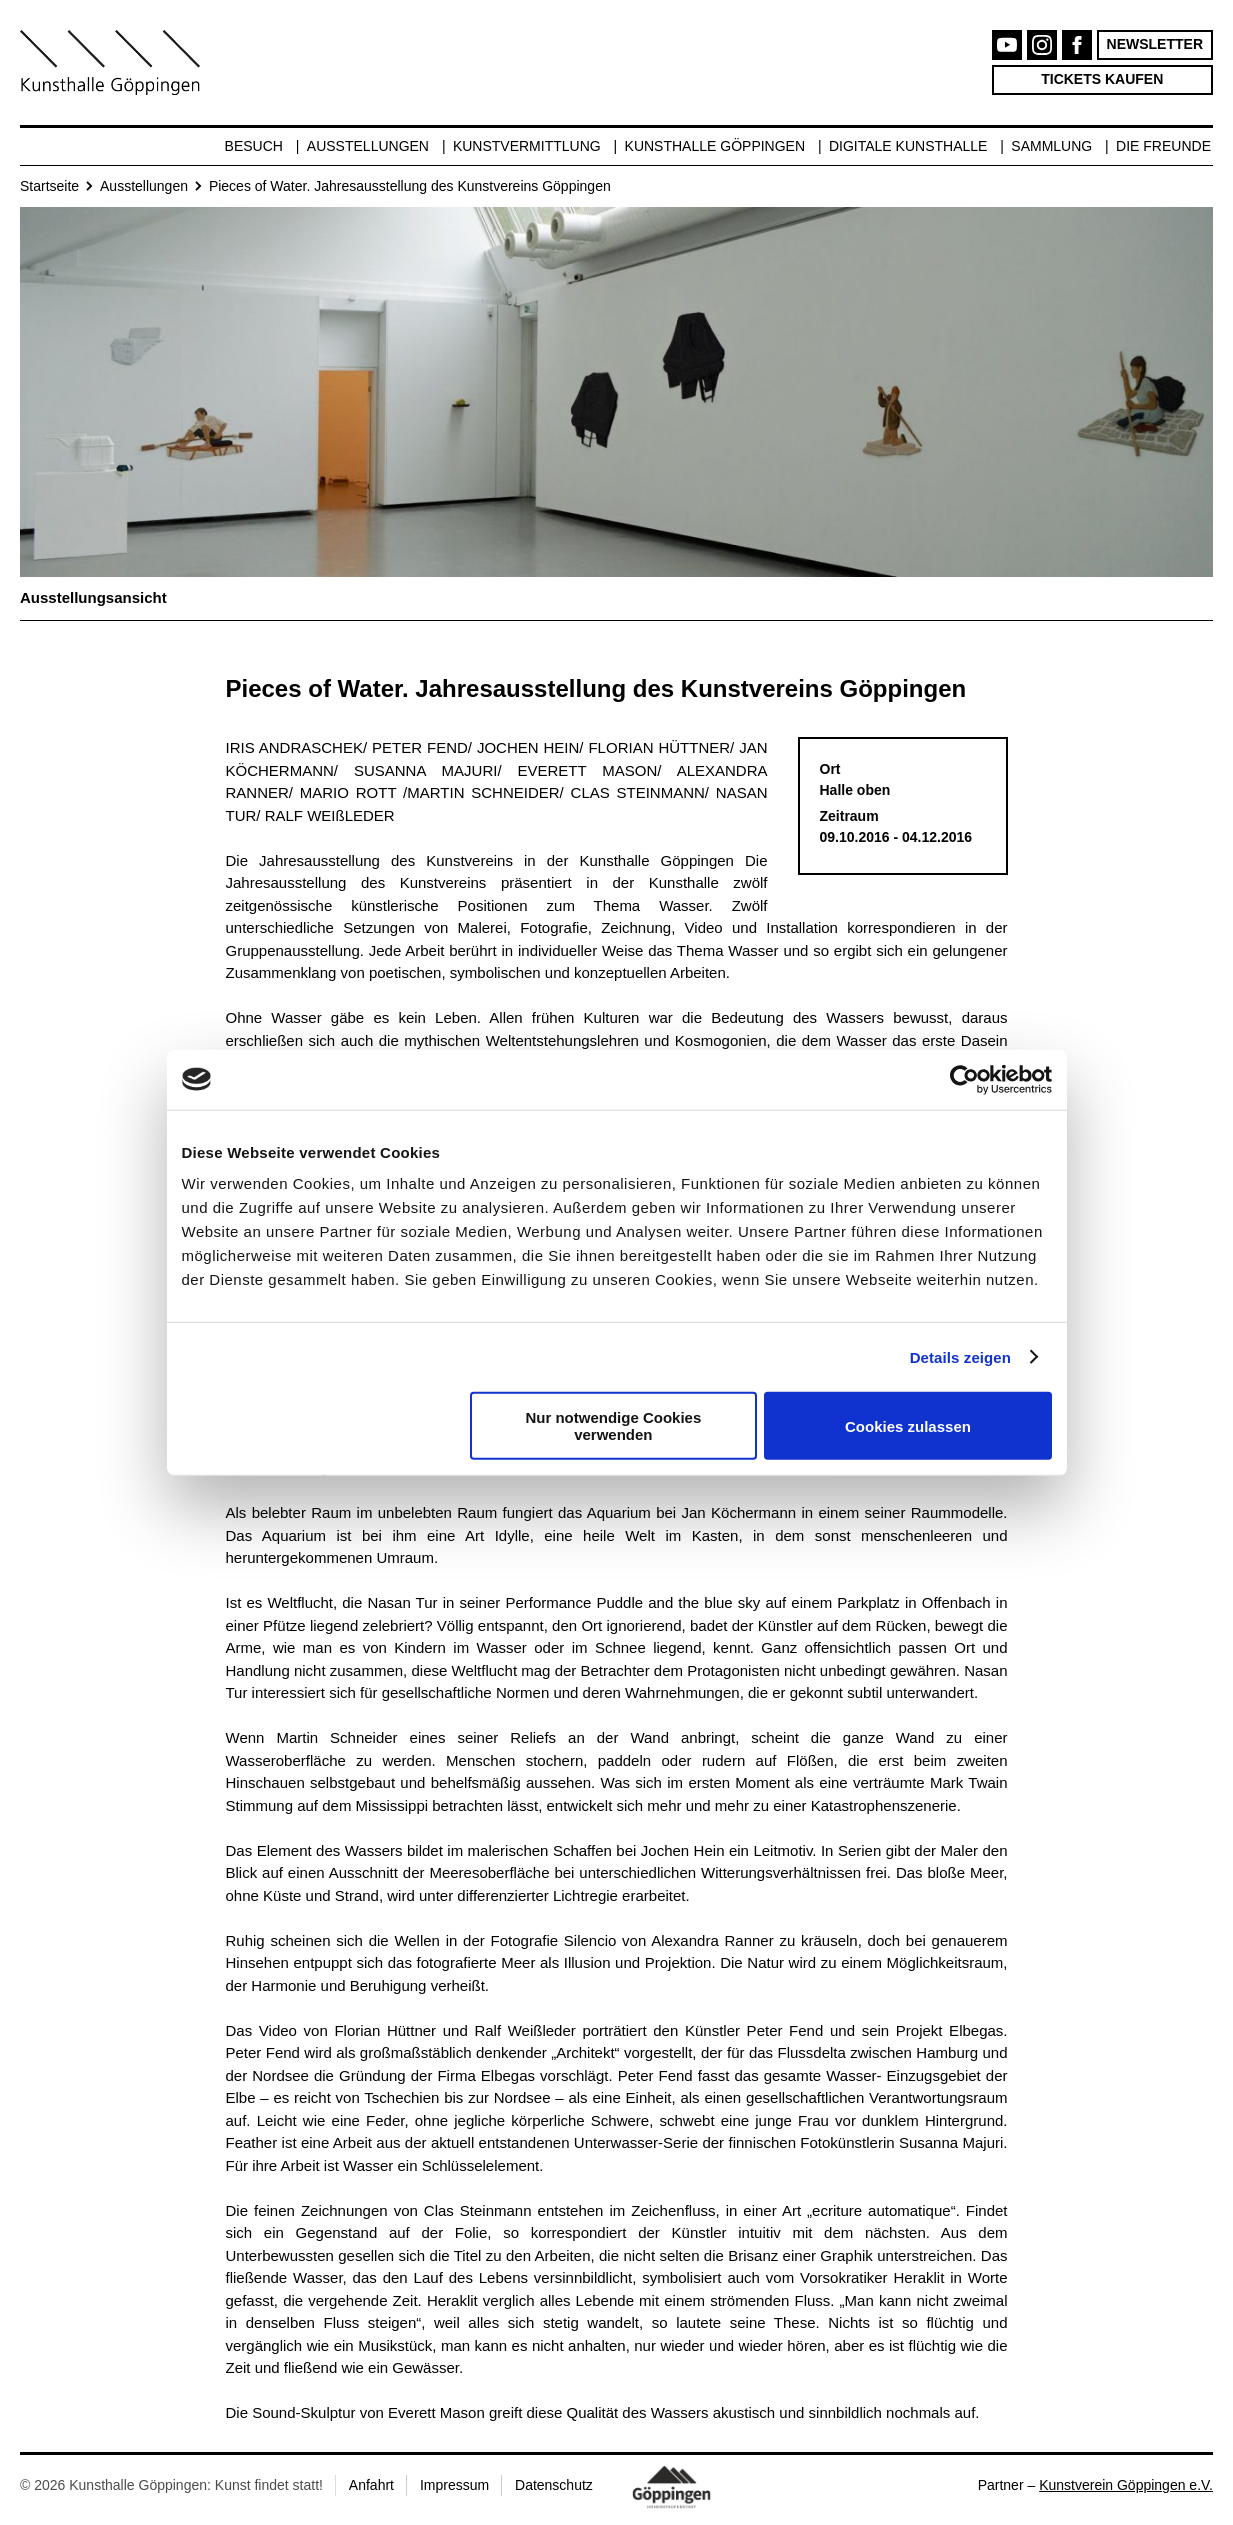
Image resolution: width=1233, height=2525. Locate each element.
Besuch (254, 146)
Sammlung (1051, 146)
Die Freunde (1163, 146)
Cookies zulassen (908, 1425)
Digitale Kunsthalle (908, 146)
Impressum (454, 2485)
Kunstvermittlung (527, 146)
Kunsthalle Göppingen (715, 146)
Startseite (49, 186)
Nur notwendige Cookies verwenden (613, 1426)
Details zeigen (960, 1356)
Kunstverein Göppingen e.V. (1126, 2485)
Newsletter (1155, 44)
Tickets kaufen (1102, 79)
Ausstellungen (368, 146)
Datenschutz (554, 2485)
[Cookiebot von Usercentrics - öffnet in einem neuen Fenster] (964, 1079)
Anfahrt (371, 2485)
